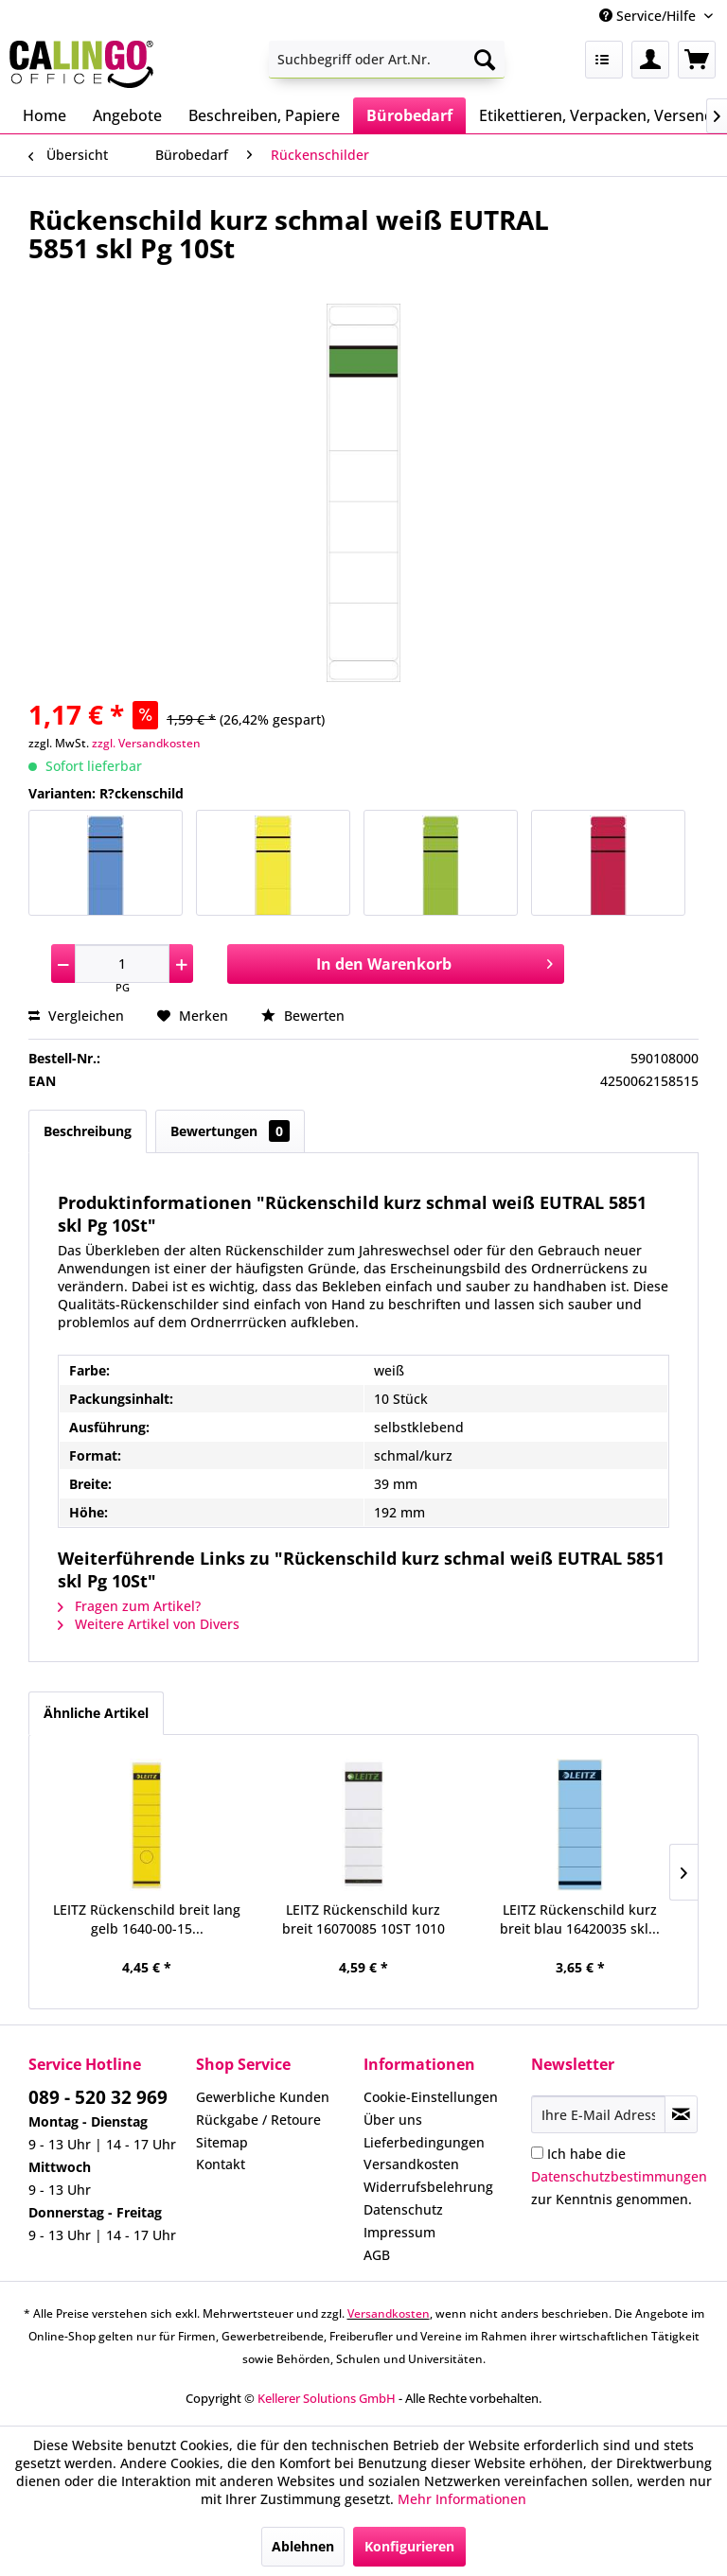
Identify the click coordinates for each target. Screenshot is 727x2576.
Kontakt (220, 2164)
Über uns (393, 2120)
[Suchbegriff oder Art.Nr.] (387, 60)
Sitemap (222, 2142)
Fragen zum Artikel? (129, 1606)
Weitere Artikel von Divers (148, 1624)
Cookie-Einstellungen (431, 2097)
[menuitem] (387, 60)
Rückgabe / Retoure (258, 2120)
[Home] (44, 115)
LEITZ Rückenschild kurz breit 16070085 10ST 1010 (363, 1919)
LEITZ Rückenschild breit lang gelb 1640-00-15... (146, 1919)
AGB (377, 2255)
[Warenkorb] (697, 60)
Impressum (399, 2232)
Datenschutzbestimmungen (619, 2176)
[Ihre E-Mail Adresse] (598, 2114)
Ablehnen (303, 2546)
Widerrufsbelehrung (428, 2187)
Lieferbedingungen (424, 2142)
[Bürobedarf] (409, 115)
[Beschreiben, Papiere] (264, 115)
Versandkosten (411, 2164)
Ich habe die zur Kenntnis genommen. (619, 2176)
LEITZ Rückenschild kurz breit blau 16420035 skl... (580, 1919)
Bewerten (303, 1016)
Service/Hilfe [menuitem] (649, 16)
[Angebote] (127, 115)
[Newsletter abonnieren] (681, 2114)
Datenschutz (403, 2209)
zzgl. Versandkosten (146, 743)
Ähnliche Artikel (96, 1713)
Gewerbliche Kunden (262, 2097)
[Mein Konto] (650, 60)
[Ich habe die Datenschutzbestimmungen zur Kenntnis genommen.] (537, 2153)
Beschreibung (88, 1131)
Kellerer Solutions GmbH (326, 2398)
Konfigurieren (409, 2546)
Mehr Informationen (462, 2499)
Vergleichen (76, 1016)
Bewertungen (230, 1131)
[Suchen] (485, 60)
